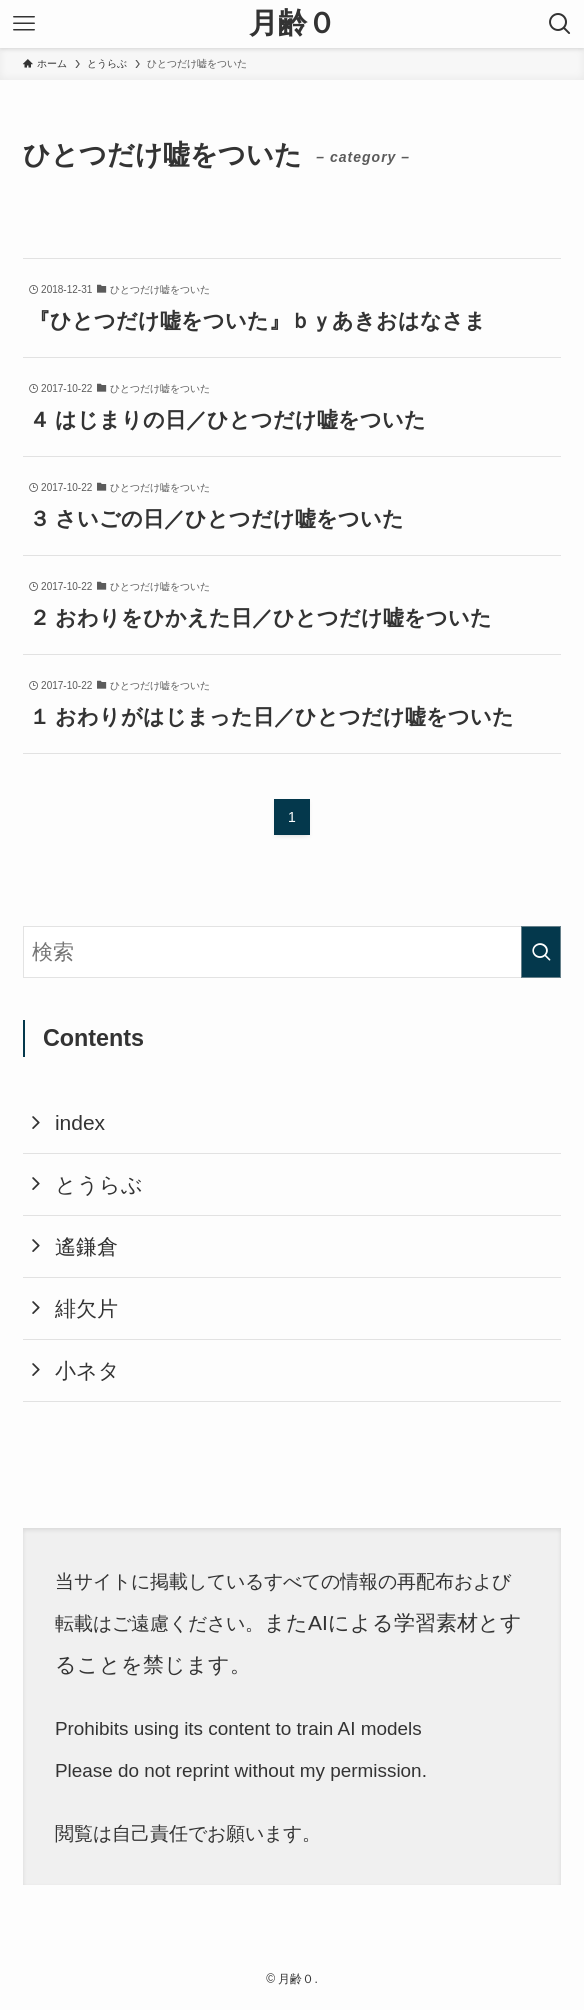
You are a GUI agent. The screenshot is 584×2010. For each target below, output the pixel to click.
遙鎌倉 (86, 1246)
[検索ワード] (291, 952)
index (80, 1122)
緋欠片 (86, 1308)
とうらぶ (99, 1184)
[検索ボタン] (560, 24)
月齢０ (292, 23)
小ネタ (87, 1370)
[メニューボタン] (24, 24)
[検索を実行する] (541, 952)
